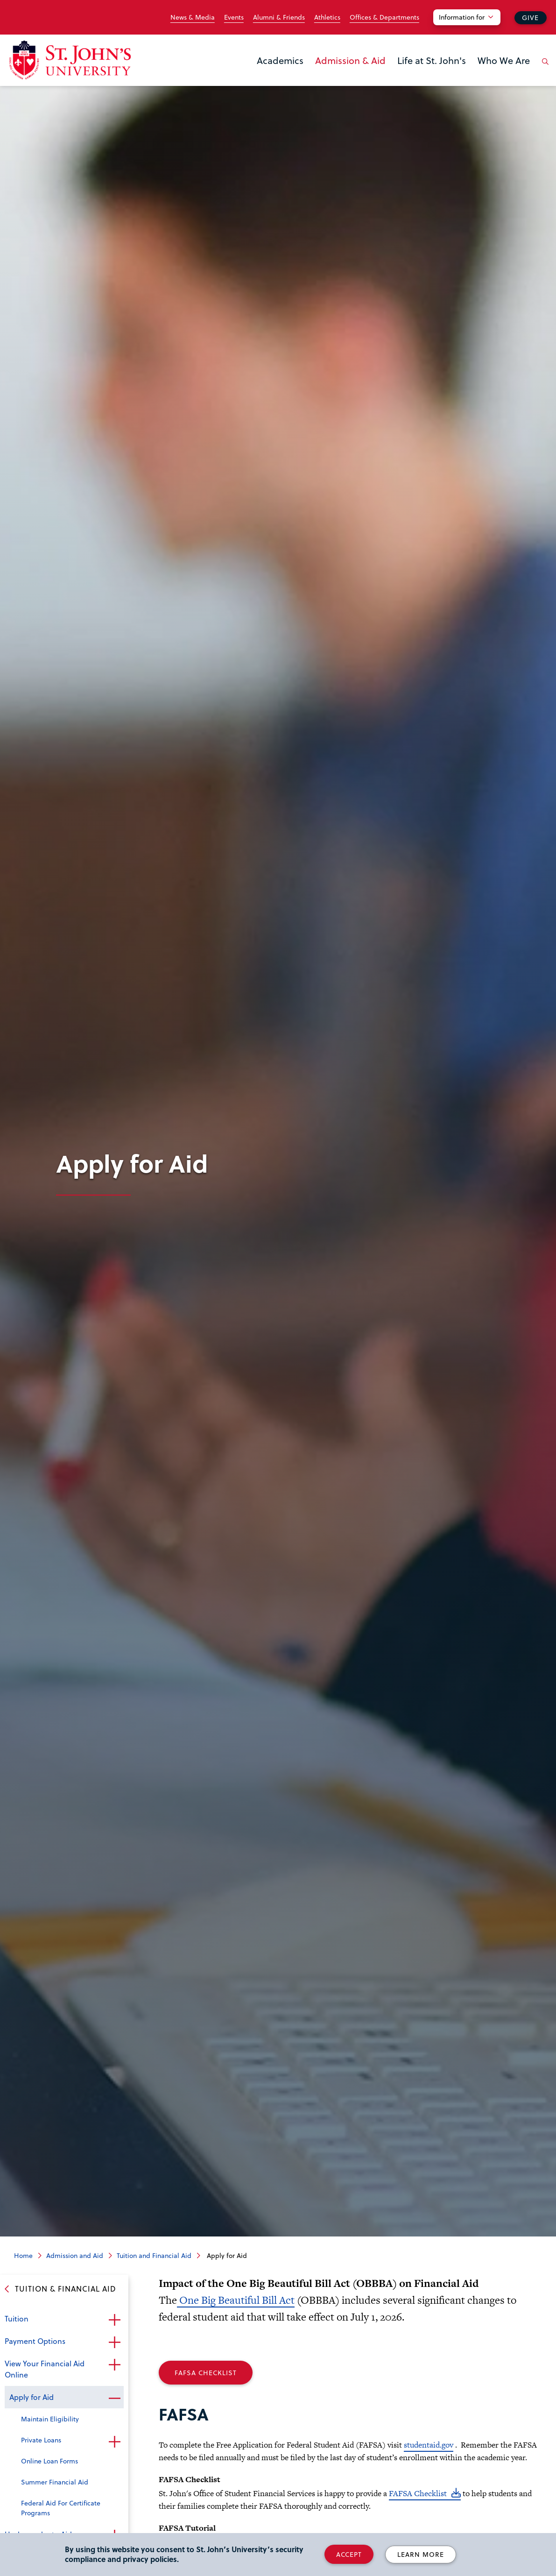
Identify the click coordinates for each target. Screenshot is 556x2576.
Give (530, 17)
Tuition (16, 2318)
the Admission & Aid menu (318, 75)
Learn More (420, 2554)
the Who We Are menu (480, 75)
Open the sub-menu (114, 2319)
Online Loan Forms (49, 2461)
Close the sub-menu (114, 2398)
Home (23, 2255)
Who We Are (504, 60)
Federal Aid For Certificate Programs (60, 2508)
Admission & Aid (350, 60)
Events (234, 17)
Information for (462, 17)
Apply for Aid (31, 2397)
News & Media (192, 17)
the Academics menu (259, 75)
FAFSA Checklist (206, 2373)
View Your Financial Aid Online (44, 2369)
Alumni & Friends (279, 17)
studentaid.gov (428, 2444)
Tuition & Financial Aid (65, 2288)
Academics (280, 60)
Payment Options (35, 2340)
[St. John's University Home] (70, 60)
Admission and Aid (74, 2255)
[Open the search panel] (543, 68)
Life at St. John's (431, 60)
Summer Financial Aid (54, 2482)
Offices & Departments (384, 17)
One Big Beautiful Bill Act (236, 2300)
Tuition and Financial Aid (154, 2255)
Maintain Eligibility (50, 2419)
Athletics (327, 17)
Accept (349, 2554)
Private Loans (41, 2440)
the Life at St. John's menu (400, 75)
